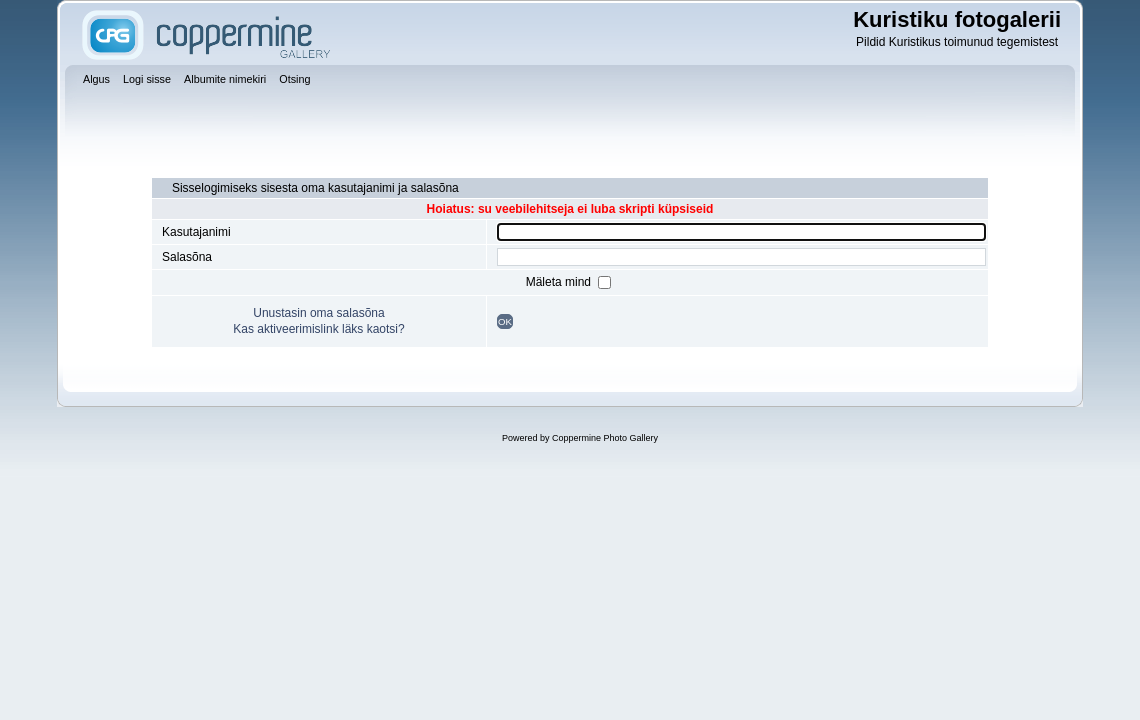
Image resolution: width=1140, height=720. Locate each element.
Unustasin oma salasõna (318, 313)
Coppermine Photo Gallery (605, 438)
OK (505, 321)
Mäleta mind (560, 282)
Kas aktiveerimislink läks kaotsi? (318, 329)
